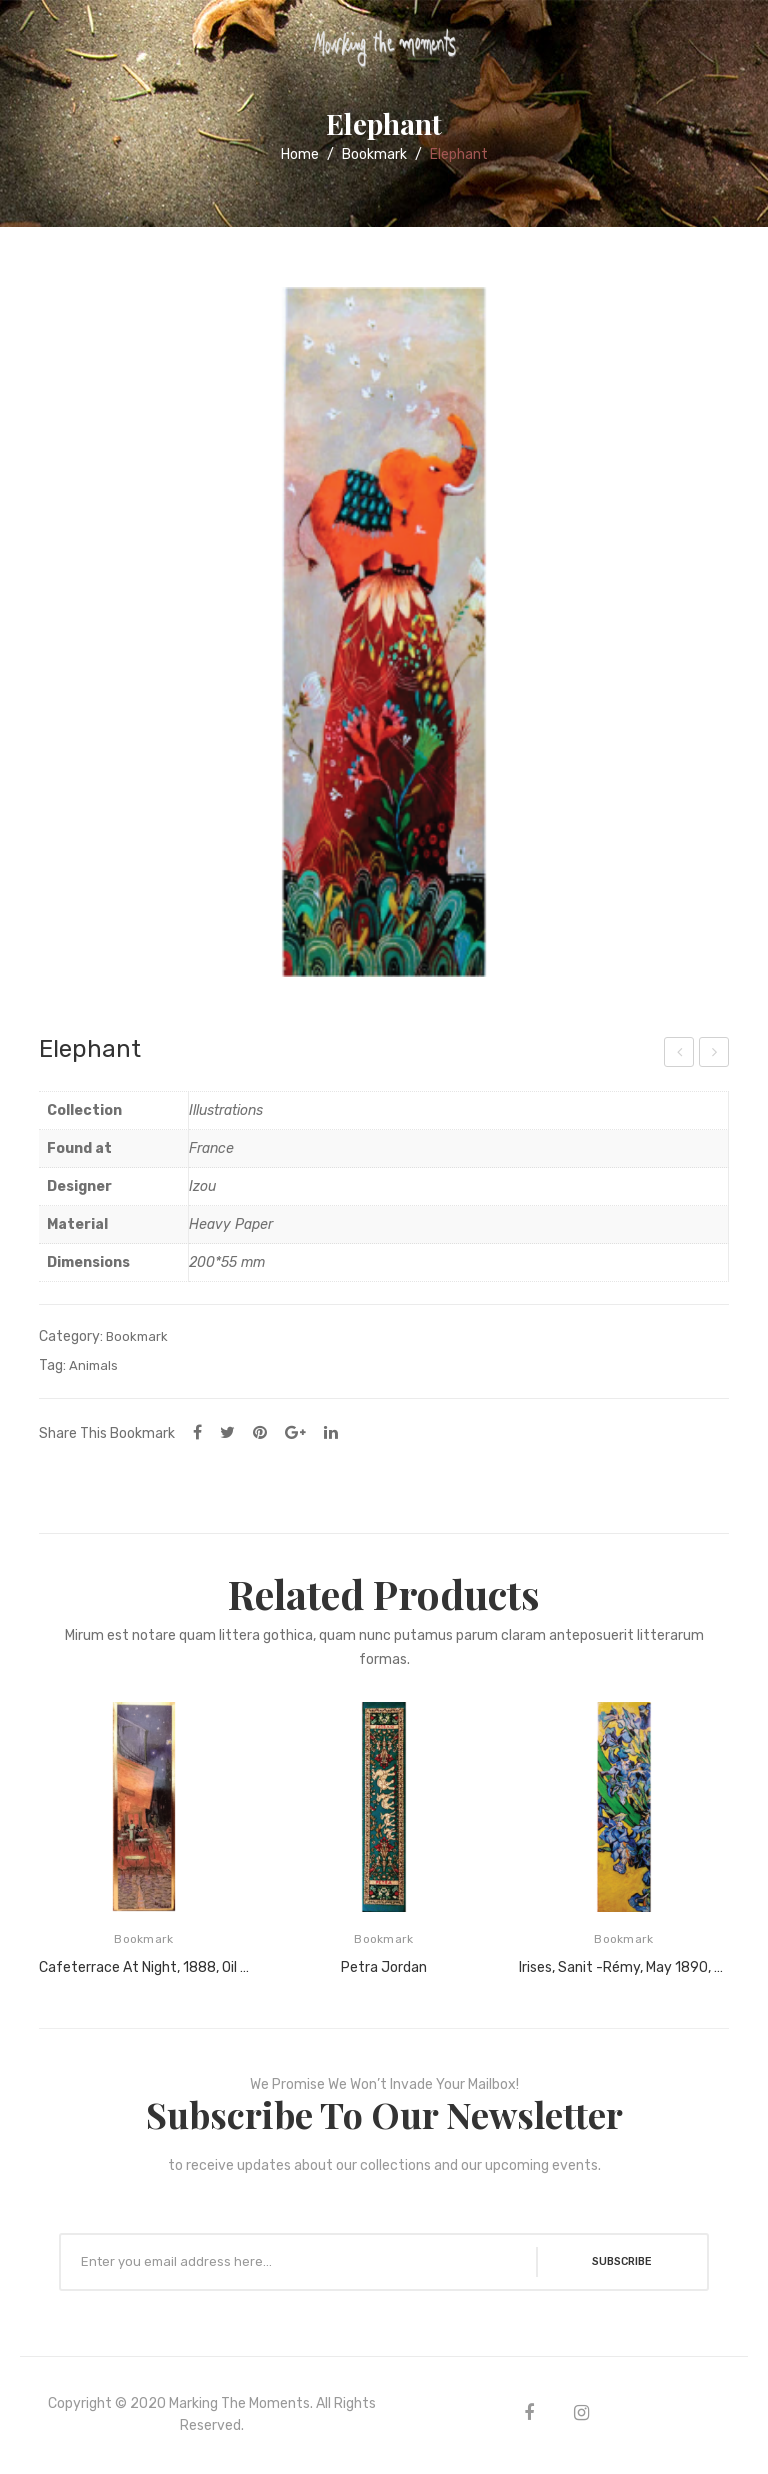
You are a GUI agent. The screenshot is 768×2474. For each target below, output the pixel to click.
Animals (93, 1365)
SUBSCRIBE (613, 2262)
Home (300, 154)
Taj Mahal (716, 1055)
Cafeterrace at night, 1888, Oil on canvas (144, 1967)
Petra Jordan (384, 1967)
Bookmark (374, 154)
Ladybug (680, 1055)
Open (30, 44)
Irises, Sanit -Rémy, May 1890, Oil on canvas (624, 1967)
